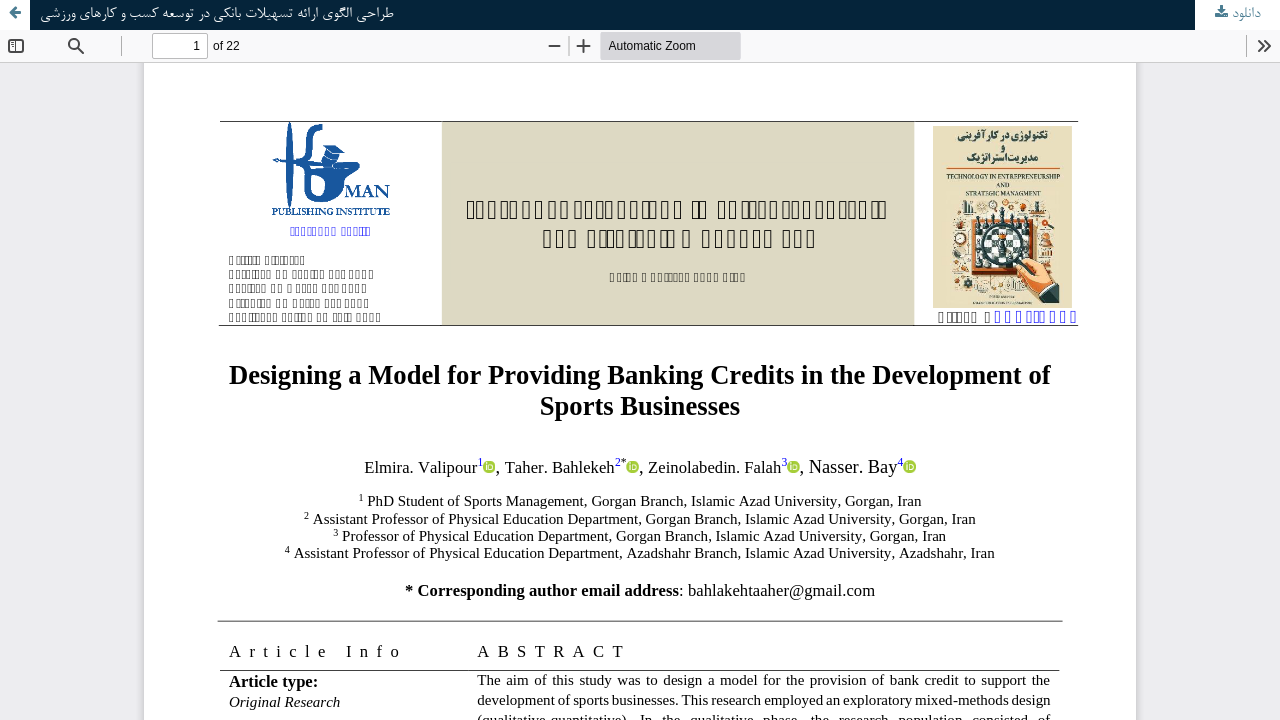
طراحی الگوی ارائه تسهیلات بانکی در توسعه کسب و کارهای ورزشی (216, 14)
